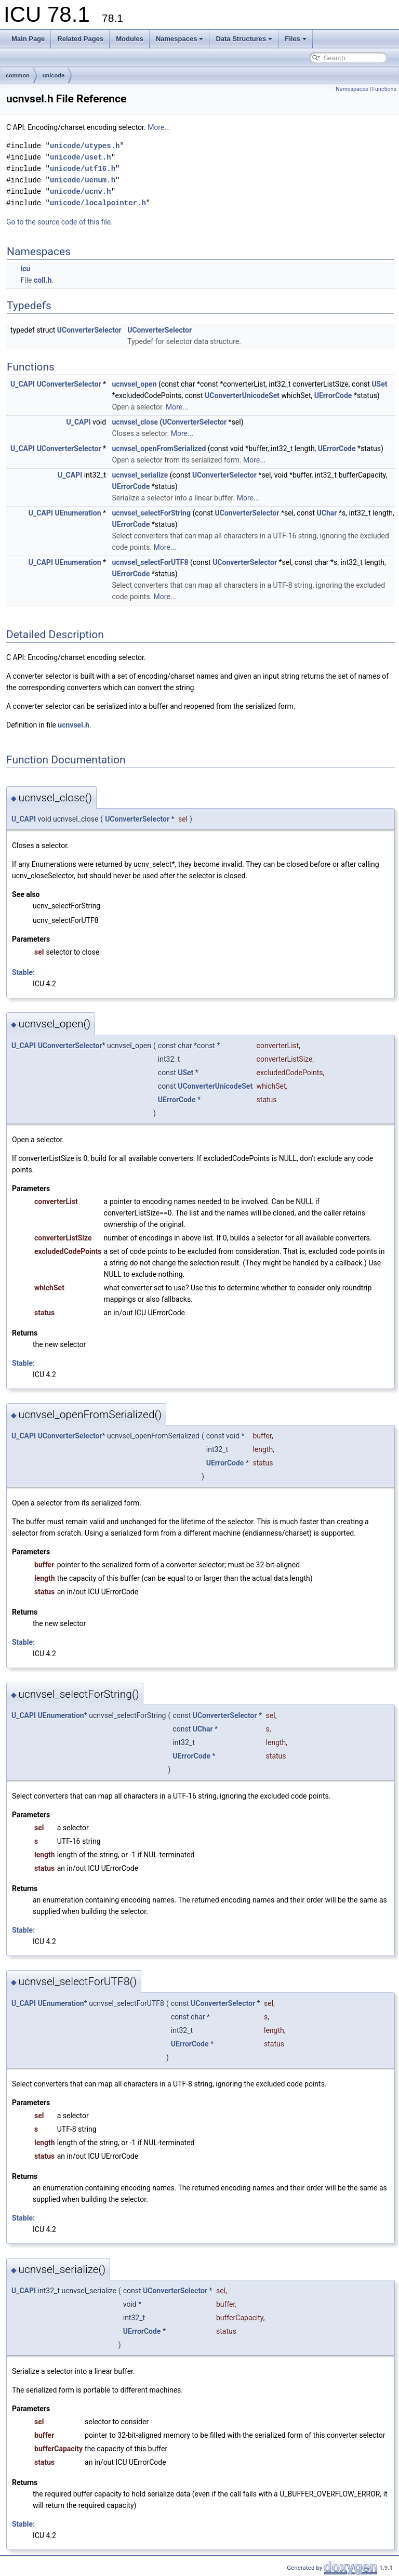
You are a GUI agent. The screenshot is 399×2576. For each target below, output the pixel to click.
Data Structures (244, 39)
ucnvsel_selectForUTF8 (150, 562)
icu (25, 269)
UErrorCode (333, 395)
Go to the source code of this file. (59, 222)
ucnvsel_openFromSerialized (159, 448)
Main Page (28, 39)
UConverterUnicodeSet (242, 395)
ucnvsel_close (135, 422)
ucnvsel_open (134, 384)
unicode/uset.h (80, 157)
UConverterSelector (89, 330)
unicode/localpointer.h (98, 203)
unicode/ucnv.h (80, 191)
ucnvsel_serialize (140, 475)
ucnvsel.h (73, 725)
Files (296, 39)
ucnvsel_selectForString (151, 513)
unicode (53, 75)
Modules (129, 39)
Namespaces (180, 39)
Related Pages (80, 39)
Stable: (23, 972)
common (18, 75)
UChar (327, 513)
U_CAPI (22, 384)
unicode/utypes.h (84, 146)
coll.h (43, 280)
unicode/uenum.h (82, 180)
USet (379, 384)
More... (159, 127)
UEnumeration (78, 513)
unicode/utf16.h (82, 169)
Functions (384, 89)
